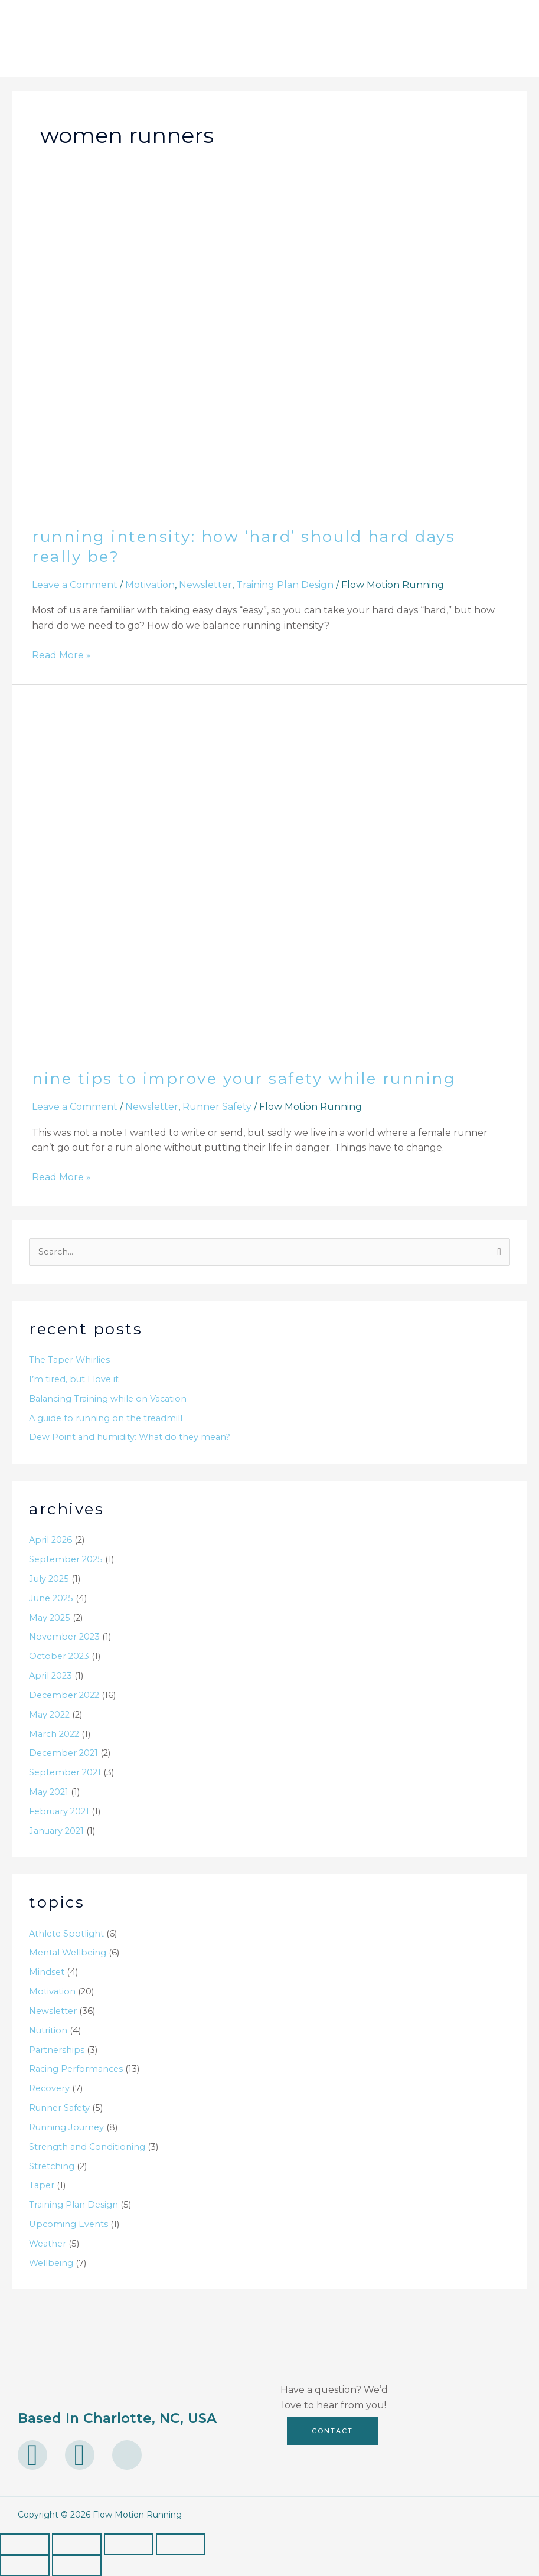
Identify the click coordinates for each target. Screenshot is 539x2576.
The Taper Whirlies (69, 1359)
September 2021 (65, 1772)
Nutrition (48, 2030)
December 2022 (64, 1695)
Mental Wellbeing (67, 1952)
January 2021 (56, 1831)
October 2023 (59, 1656)
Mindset (46, 1972)
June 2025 (51, 1598)
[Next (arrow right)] (77, 2565)
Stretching (51, 2166)
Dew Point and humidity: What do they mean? (129, 1437)
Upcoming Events (68, 2224)
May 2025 (49, 1617)
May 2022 (49, 1714)
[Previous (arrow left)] (25, 2565)
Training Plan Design (285, 584)
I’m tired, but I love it (74, 1379)
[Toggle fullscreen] (77, 2544)
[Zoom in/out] (25, 2544)
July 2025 (49, 1578)
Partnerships (56, 2050)
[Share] (128, 2544)
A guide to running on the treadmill (105, 1418)
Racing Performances (76, 2069)
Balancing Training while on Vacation (108, 1398)
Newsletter (205, 584)
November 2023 (64, 1636)
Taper (41, 2185)
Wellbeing (51, 2263)
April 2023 (50, 1675)
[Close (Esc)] (180, 2544)
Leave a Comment (74, 584)
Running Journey (66, 2127)
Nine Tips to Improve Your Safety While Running (244, 1078)
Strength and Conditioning (87, 2146)
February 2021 (59, 1811)
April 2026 (50, 1540)
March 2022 (54, 1734)
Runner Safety (216, 1106)
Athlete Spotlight (66, 1933)
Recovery (49, 2088)
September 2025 (66, 1559)
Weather (47, 2243)
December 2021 (63, 1753)
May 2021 (48, 1792)
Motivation (150, 584)
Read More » (61, 654)
